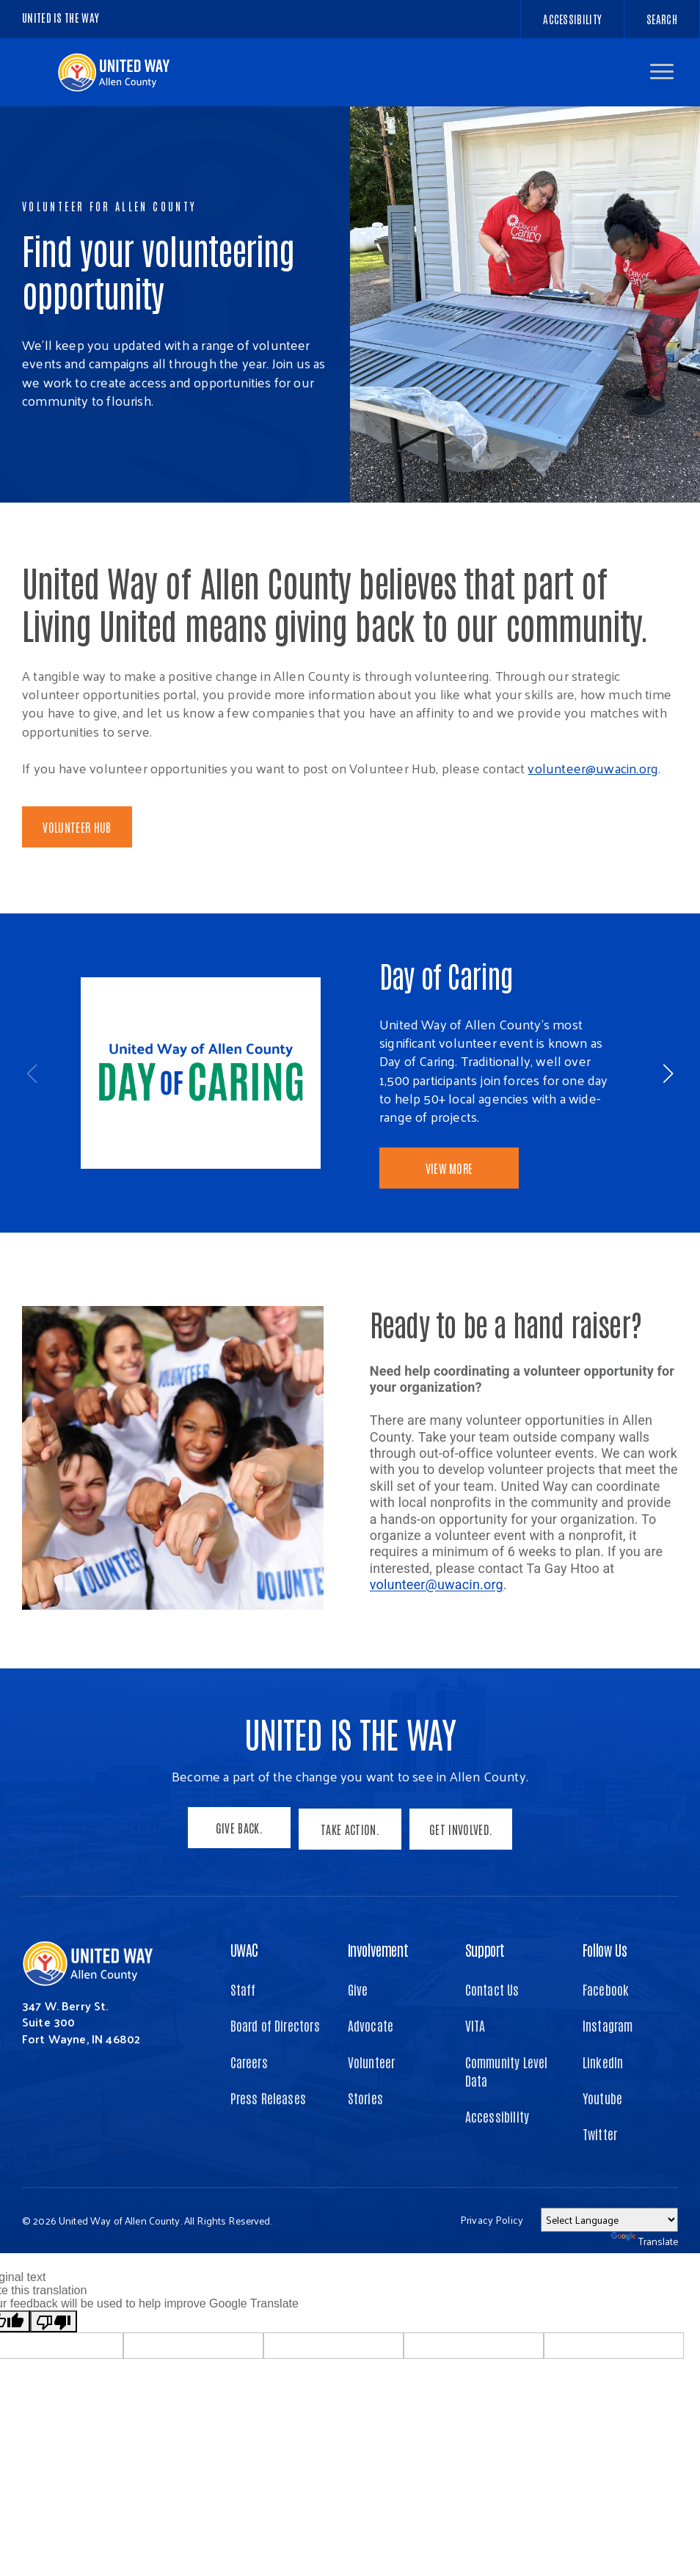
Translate (644, 2278)
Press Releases (268, 2133)
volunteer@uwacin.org (593, 768)
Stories (365, 2133)
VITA (475, 2061)
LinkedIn (603, 2097)
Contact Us (492, 2026)
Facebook (606, 2026)
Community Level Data (506, 2107)
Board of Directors (275, 2061)
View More (449, 1168)
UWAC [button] (244, 1986)
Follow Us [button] (605, 1986)
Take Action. (350, 1868)
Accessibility (497, 2152)
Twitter (600, 2169)
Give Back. (237, 1868)
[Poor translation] (53, 2358)
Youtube (602, 2133)
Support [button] (485, 1986)
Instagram (608, 2061)
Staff (243, 2026)
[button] (662, 71)
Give (358, 2026)
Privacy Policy (491, 2256)
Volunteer (371, 2097)
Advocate (370, 2061)
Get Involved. (463, 1868)
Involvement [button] (378, 1986)
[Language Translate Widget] (609, 2256)
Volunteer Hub (77, 827)
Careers (249, 2097)
